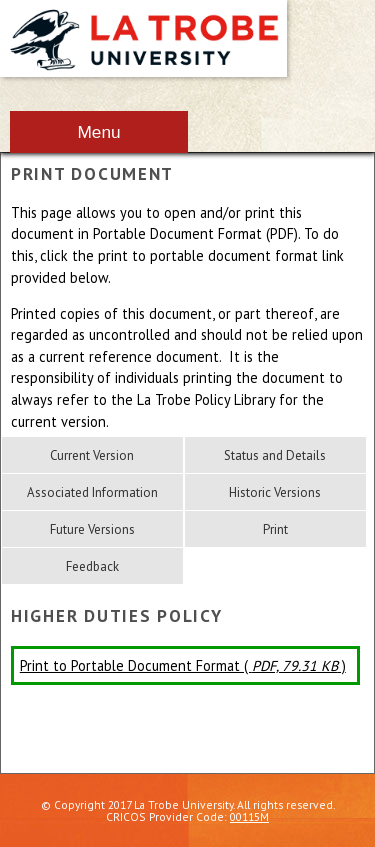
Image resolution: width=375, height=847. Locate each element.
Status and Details (275, 455)
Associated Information (92, 492)
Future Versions (92, 529)
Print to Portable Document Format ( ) (183, 665)
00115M (249, 816)
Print (275, 529)
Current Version (92, 455)
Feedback (92, 566)
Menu (98, 132)
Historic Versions (275, 492)
